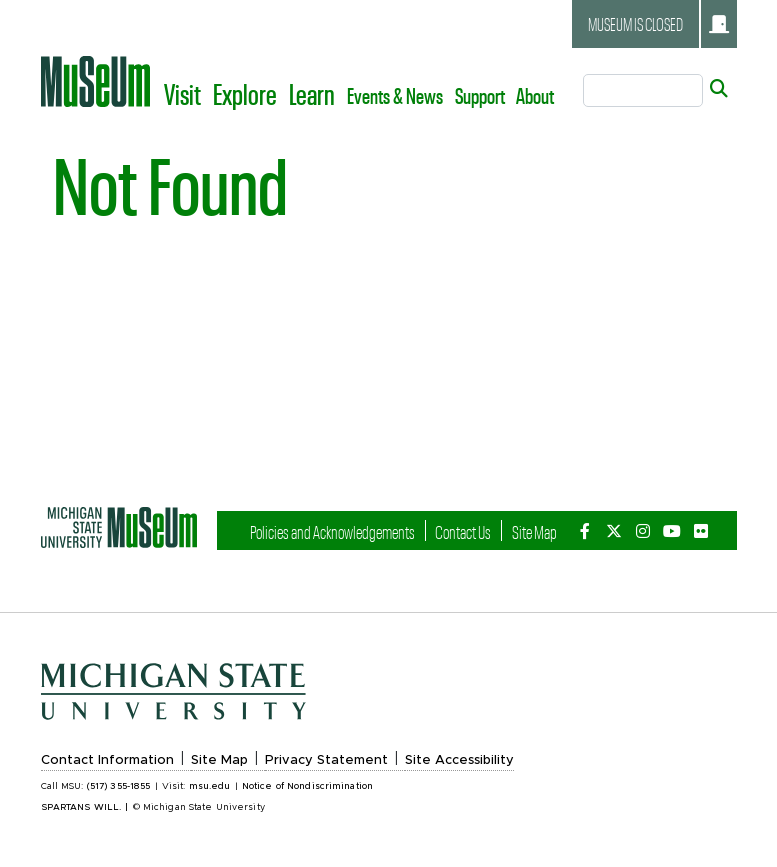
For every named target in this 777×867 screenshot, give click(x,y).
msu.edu (210, 786)
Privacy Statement (326, 760)
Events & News (395, 95)
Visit (182, 93)
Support (480, 95)
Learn (312, 93)
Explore (245, 93)
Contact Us (463, 531)
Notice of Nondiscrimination (307, 786)
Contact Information (107, 760)
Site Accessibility (459, 760)
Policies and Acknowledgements (332, 531)
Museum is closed (658, 24)
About (535, 95)
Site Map (534, 531)
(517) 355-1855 (119, 786)
